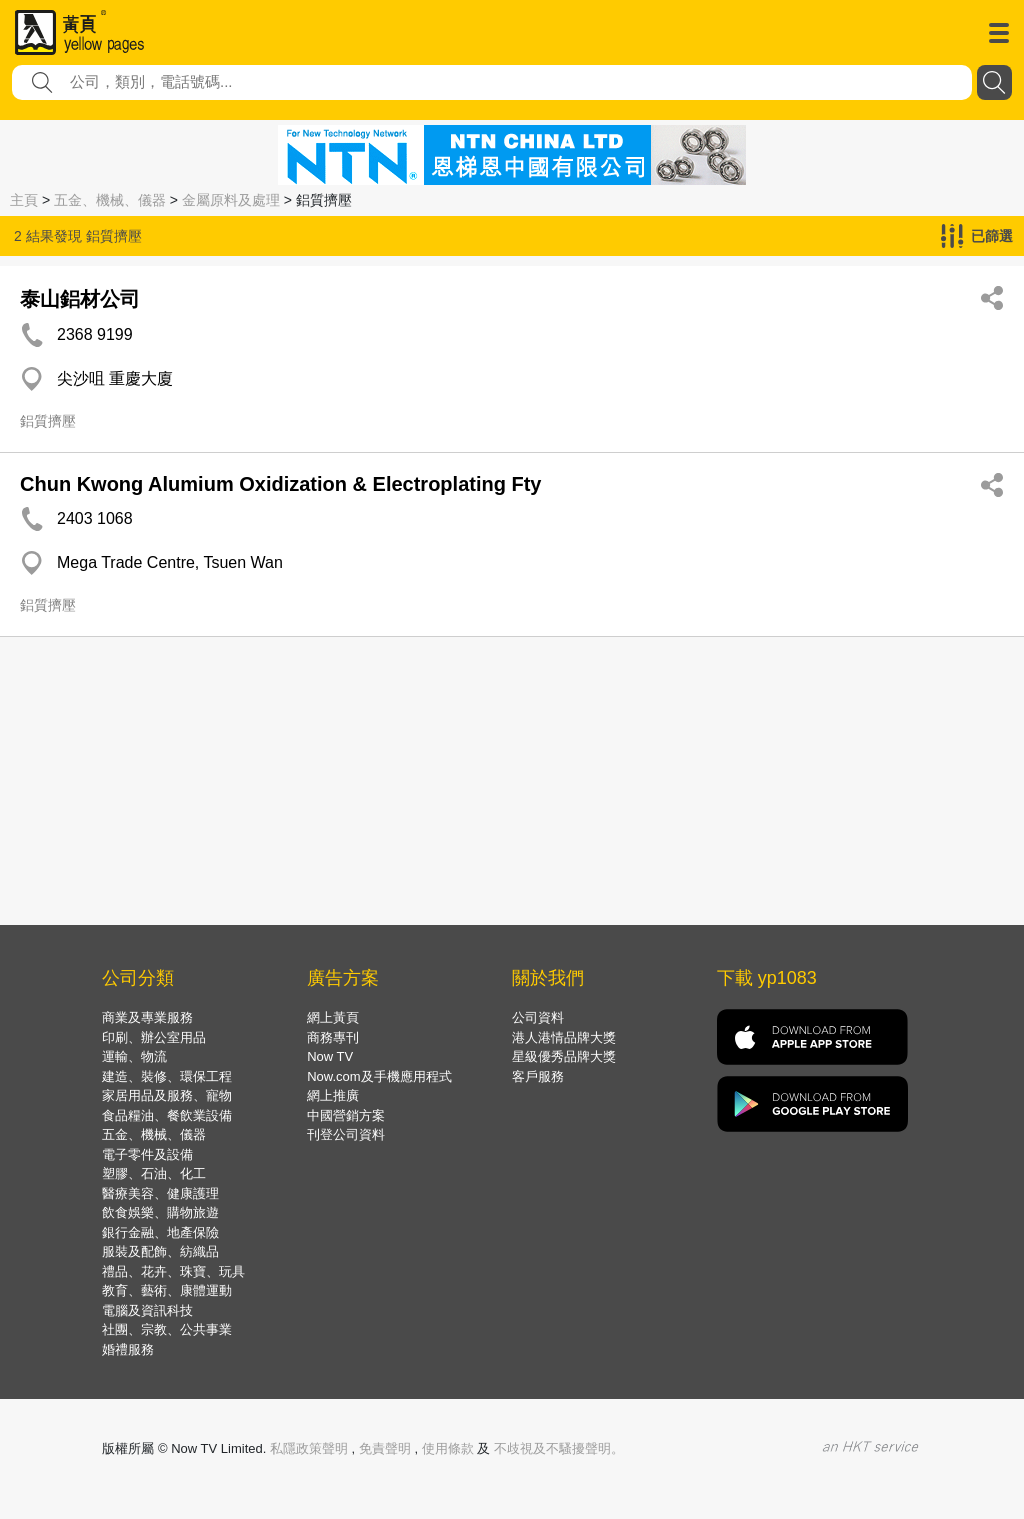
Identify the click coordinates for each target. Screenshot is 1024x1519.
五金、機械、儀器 (110, 200)
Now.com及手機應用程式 (379, 1076)
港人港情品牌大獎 (564, 1037)
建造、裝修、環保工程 (167, 1076)
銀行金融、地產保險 (160, 1232)
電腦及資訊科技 (147, 1310)
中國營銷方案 (346, 1115)
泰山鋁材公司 (80, 299)
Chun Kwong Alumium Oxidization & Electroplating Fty (280, 484)
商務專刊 (333, 1037)
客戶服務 (538, 1076)
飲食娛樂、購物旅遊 (160, 1212)
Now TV (330, 1056)
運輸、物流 (134, 1056)
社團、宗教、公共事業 (167, 1329)
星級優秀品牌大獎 (564, 1056)
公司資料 (538, 1017)
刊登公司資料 (346, 1134)
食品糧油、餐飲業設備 (167, 1115)
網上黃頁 (333, 1017)
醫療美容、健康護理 (160, 1193)
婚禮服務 (128, 1349)
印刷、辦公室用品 (154, 1037)
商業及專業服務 (147, 1017)
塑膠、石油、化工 (154, 1173)
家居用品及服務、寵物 (167, 1095)
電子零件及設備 (147, 1154)
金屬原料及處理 (231, 200)
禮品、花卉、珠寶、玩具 (173, 1271)
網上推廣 (333, 1095)
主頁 (24, 200)
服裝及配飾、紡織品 (160, 1251)
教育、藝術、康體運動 (167, 1290)
